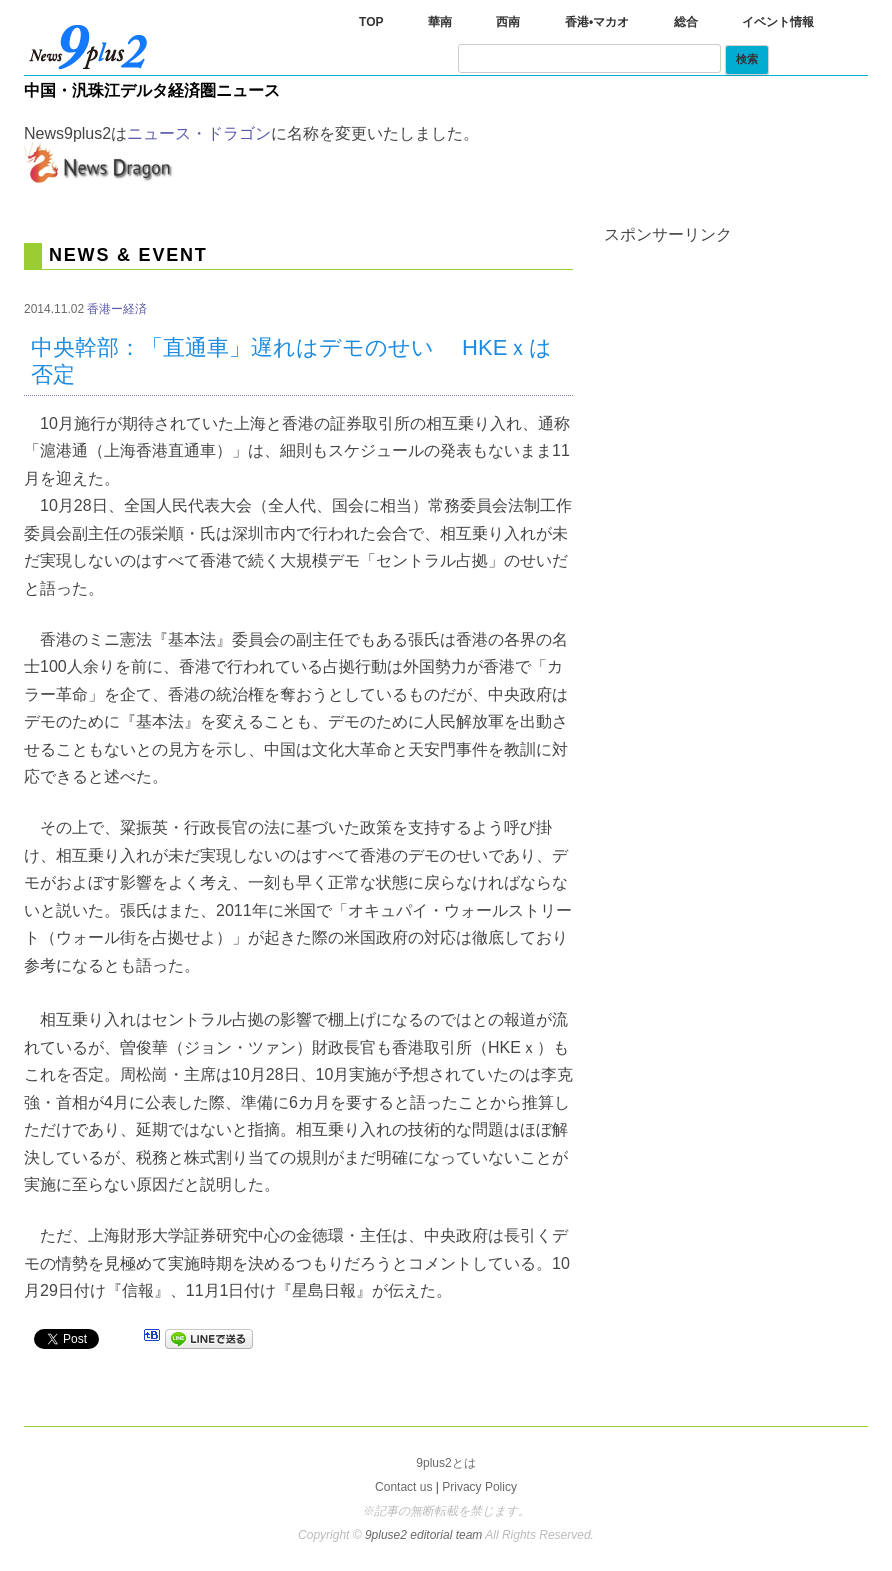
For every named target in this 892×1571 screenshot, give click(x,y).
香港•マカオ (597, 22)
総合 (686, 22)
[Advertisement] (747, 368)
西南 (508, 22)
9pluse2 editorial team (425, 1535)
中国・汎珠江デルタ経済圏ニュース (152, 90)
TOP (371, 22)
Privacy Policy (479, 1487)
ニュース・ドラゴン (199, 133)
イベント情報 (778, 22)
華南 (440, 22)
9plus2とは (445, 1463)
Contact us (403, 1487)
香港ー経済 (117, 309)
